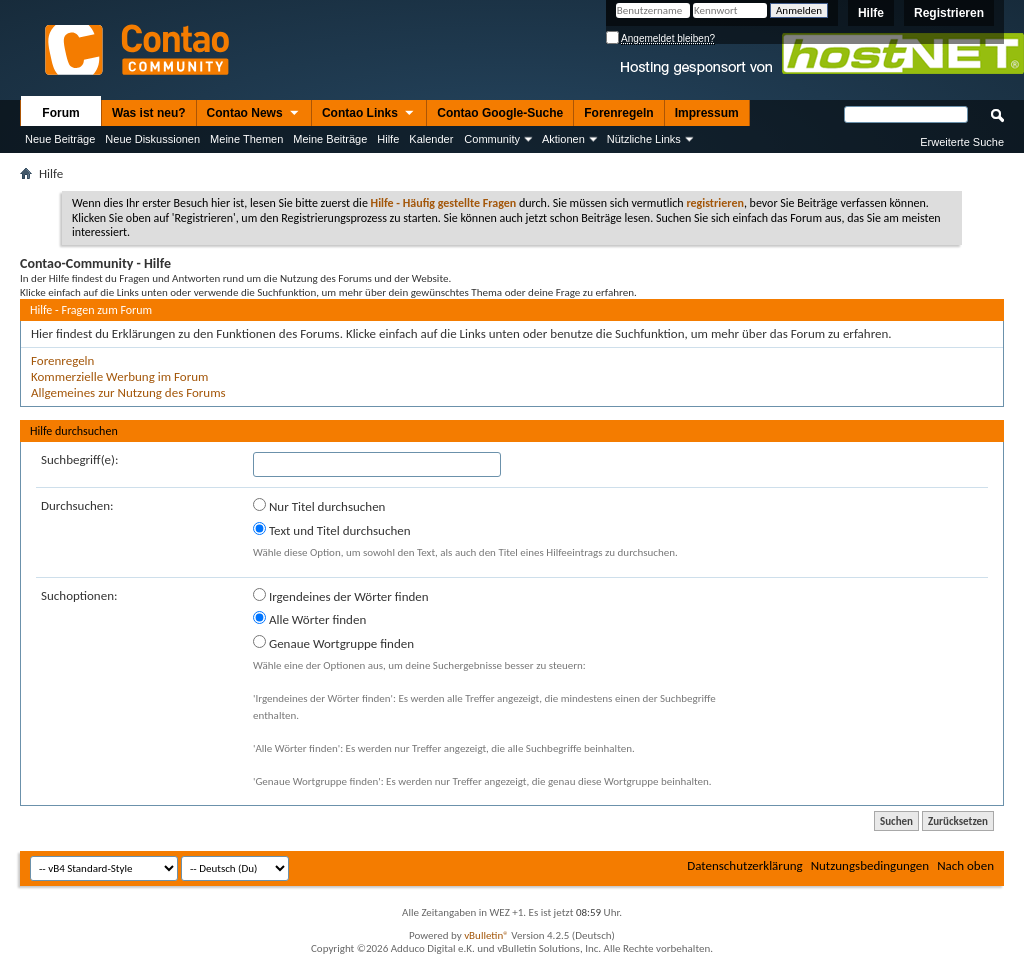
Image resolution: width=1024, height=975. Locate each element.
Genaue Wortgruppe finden (333, 643)
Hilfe (871, 13)
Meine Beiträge (330, 139)
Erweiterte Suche (962, 142)
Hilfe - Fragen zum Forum (91, 310)
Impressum (707, 113)
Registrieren (949, 13)
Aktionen (563, 139)
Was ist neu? (149, 113)
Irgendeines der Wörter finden (341, 596)
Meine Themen (246, 139)
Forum (60, 113)
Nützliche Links (644, 139)
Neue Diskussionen (152, 139)
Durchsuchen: (77, 505)
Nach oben (965, 865)
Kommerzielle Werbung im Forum (119, 376)
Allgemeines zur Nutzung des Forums (128, 392)
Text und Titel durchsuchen (332, 530)
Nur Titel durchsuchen (319, 506)
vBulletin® (486, 935)
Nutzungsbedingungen (870, 865)
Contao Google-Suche (500, 113)
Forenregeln (618, 113)
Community (492, 139)
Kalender (431, 139)
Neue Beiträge (60, 139)
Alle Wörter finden (309, 619)
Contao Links (369, 114)
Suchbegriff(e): (79, 459)
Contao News (254, 114)
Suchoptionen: (79, 595)
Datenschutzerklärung (745, 865)
